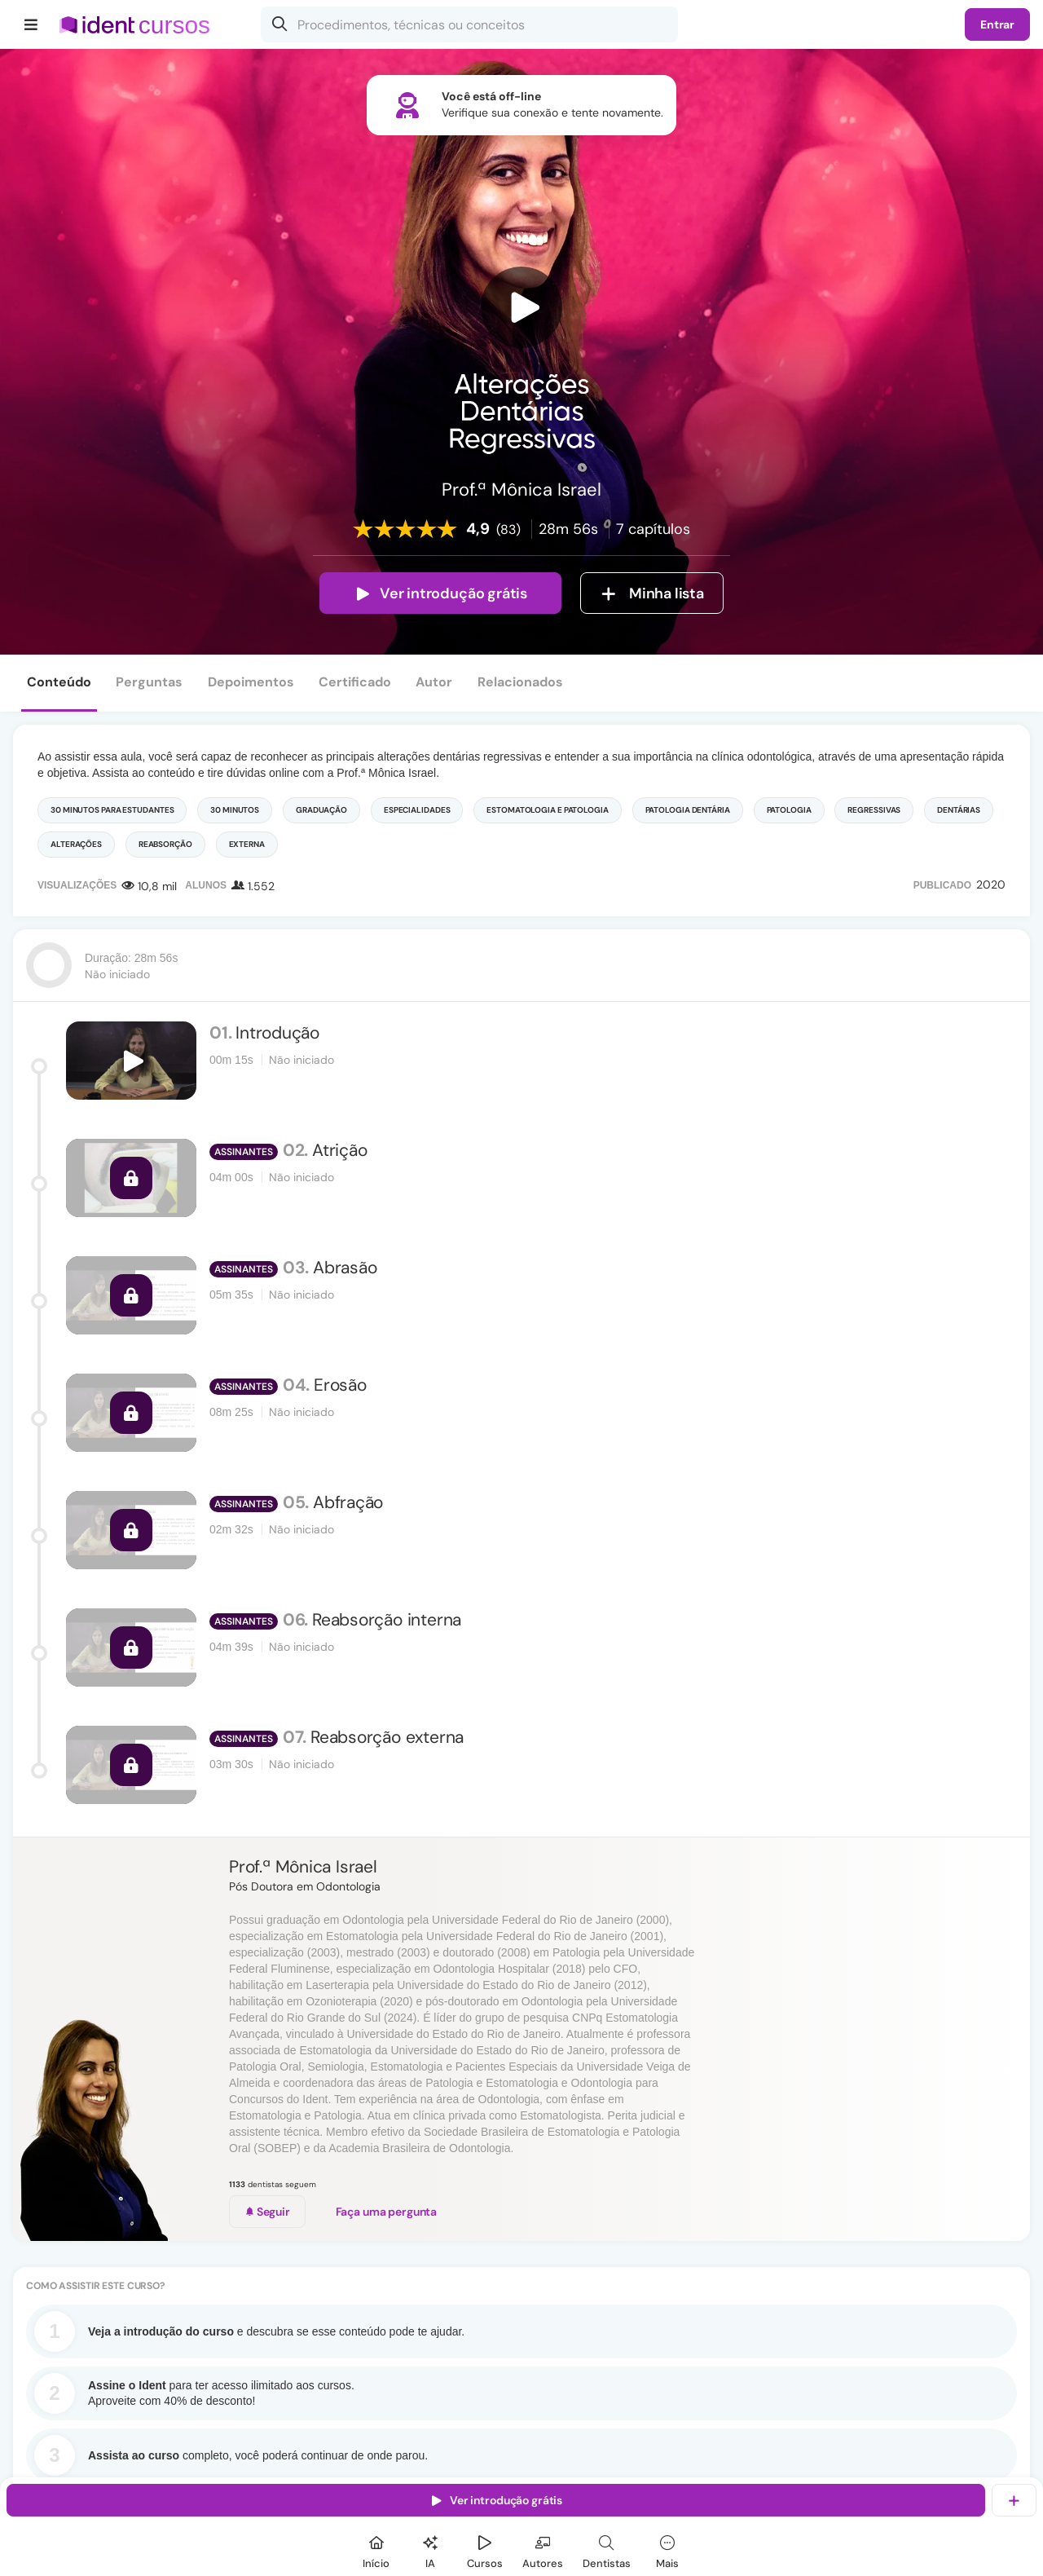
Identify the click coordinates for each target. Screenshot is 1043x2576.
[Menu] (31, 24)
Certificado (355, 681)
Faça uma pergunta (387, 2211)
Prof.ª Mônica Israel (303, 1866)
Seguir (267, 2211)
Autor (434, 681)
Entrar (997, 24)
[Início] (376, 2549)
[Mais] (667, 2549)
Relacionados (520, 681)
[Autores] (542, 2549)
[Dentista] (607, 2549)
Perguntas (149, 681)
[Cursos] (485, 2549)
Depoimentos (251, 681)
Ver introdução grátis (440, 593)
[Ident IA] (430, 2549)
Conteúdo (59, 681)
